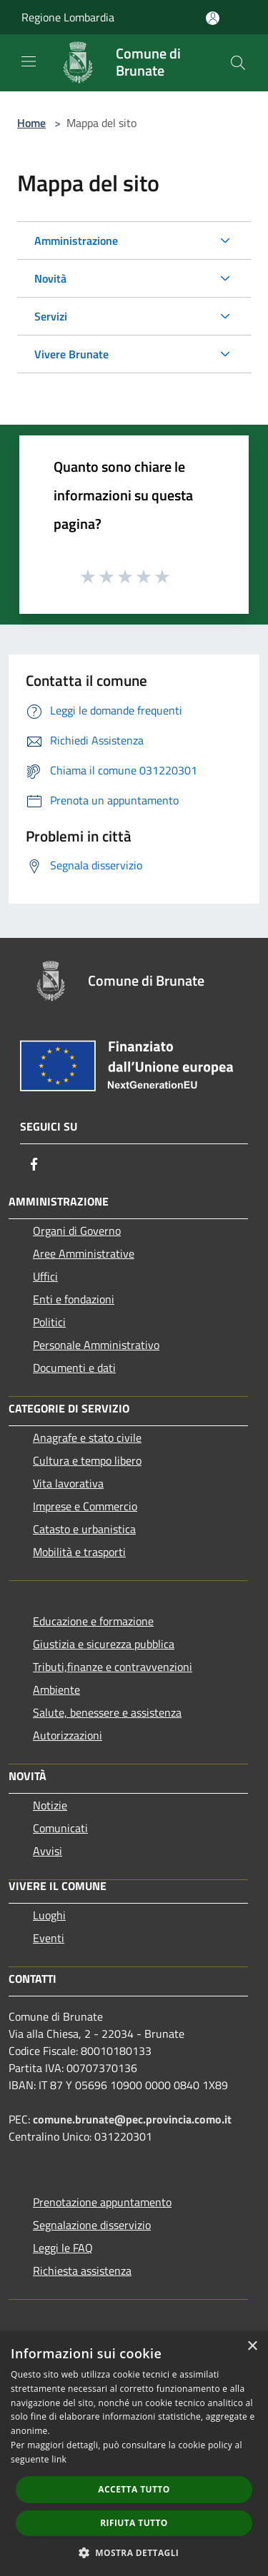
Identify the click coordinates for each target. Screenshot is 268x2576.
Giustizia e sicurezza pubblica (103, 1643)
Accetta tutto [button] (133, 2489)
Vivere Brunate (71, 354)
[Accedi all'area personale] (213, 18)
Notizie (50, 1805)
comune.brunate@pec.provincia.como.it (132, 2119)
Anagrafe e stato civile (87, 1437)
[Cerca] (238, 62)
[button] (134, 2552)
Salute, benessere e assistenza (107, 1712)
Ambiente (56, 1689)
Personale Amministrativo (96, 1344)
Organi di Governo (77, 1230)
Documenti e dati (74, 1367)
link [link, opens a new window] (58, 2459)
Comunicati (60, 1828)
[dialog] (134, 2453)
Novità (50, 278)
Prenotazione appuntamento (102, 2202)
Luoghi (49, 1915)
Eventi (48, 1937)
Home (31, 122)
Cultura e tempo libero (87, 1460)
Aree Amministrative (83, 1253)
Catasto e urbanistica (84, 1528)
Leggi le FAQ (63, 2247)
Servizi (50, 316)
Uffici (45, 1276)
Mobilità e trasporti (79, 1551)
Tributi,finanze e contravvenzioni (112, 1666)
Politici (49, 1321)
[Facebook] (34, 1164)
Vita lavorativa (68, 1483)
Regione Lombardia (67, 17)
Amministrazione (76, 240)
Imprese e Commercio (85, 1506)
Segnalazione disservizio (92, 2224)
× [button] (252, 2346)
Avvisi (47, 1850)
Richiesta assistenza (82, 2270)
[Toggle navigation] (28, 61)
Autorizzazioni (67, 1735)
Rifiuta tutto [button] (134, 2523)
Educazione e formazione (93, 1621)
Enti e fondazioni (73, 1299)
